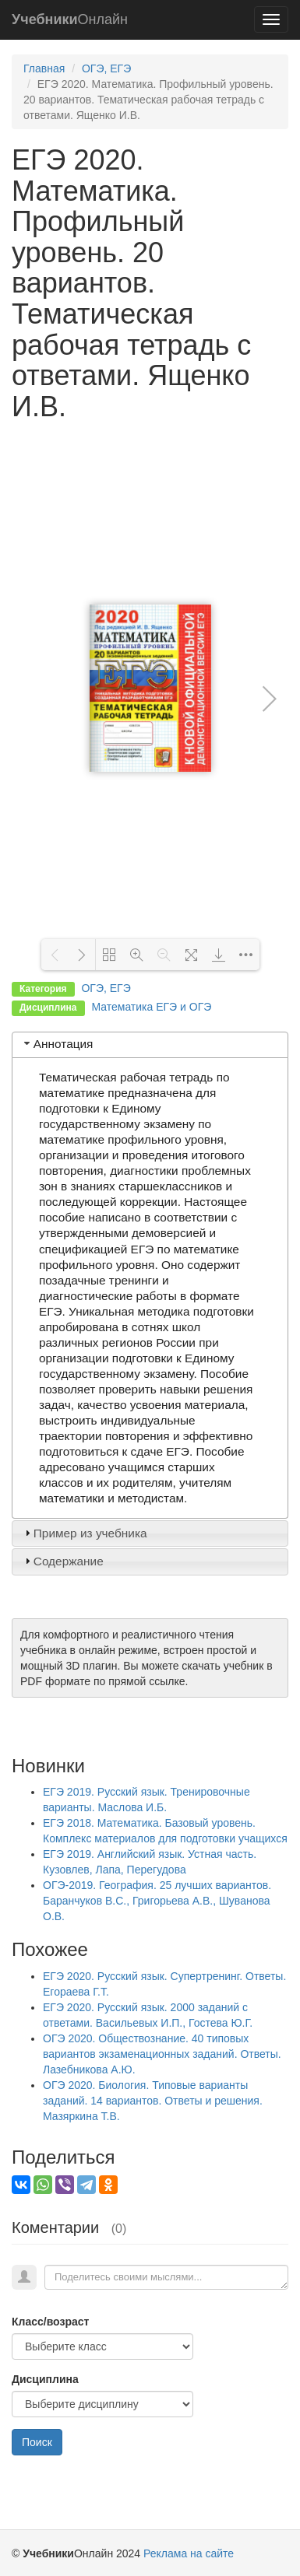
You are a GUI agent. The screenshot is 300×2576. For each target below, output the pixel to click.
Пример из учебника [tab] (84, 1533)
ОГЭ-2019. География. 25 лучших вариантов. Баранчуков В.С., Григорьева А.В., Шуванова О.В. (157, 1900)
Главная (44, 68)
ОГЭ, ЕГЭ (106, 68)
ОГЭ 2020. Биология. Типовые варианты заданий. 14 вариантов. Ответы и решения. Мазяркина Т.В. (153, 2100)
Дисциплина (45, 2379)
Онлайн (70, 19)
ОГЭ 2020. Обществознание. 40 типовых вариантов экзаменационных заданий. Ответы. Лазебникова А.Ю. (162, 2054)
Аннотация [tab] (57, 1043)
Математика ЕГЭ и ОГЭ (151, 1007)
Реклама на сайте (188, 2553)
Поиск (37, 2442)
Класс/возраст (50, 2321)
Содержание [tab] (62, 1561)
